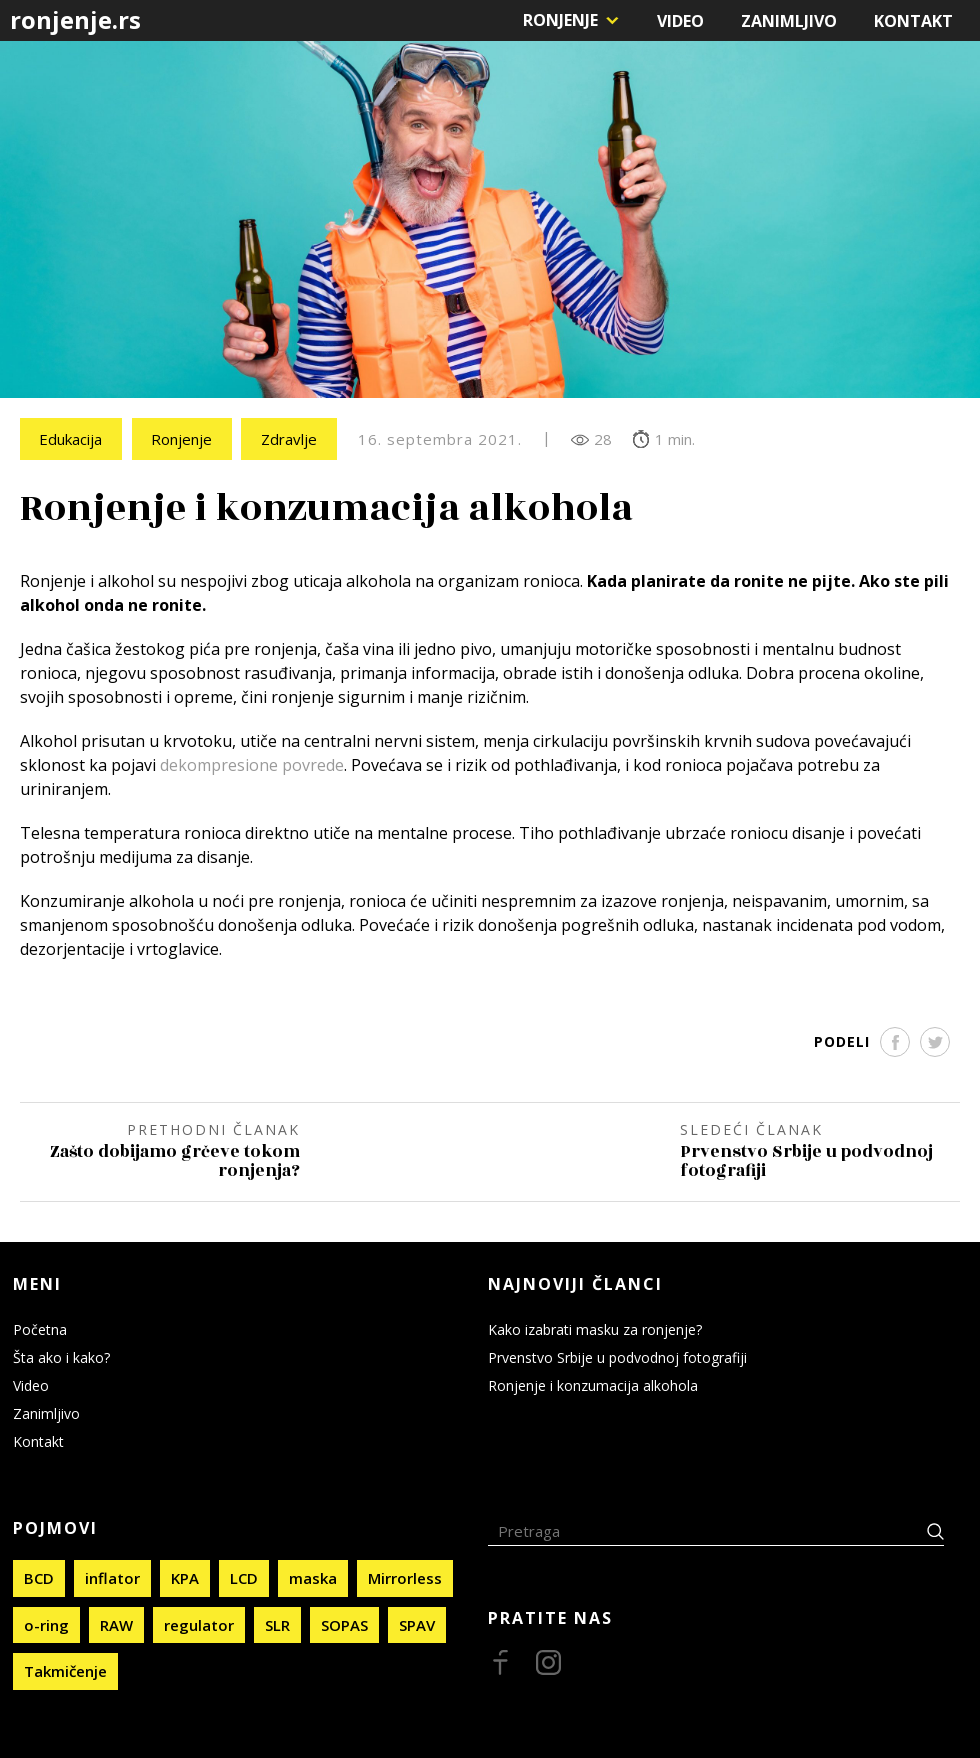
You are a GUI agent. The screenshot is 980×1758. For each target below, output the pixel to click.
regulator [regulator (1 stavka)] (199, 1623)
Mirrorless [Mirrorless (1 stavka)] (405, 1577)
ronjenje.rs (75, 19)
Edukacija (71, 439)
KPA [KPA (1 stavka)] (185, 1577)
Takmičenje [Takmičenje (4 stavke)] (65, 1670)
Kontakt (913, 21)
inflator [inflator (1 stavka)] (112, 1577)
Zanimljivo (789, 21)
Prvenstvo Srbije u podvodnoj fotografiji (806, 1162)
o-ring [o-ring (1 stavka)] (46, 1623)
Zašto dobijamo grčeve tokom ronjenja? (174, 1162)
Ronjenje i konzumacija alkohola (593, 1384)
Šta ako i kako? (61, 1356)
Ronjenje (183, 439)
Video (680, 21)
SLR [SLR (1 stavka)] (277, 1623)
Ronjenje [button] (560, 20)
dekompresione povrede (252, 766)
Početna (40, 1328)
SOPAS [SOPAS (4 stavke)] (344, 1623)
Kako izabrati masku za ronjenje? (595, 1328)
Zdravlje (292, 439)
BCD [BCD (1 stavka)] (39, 1577)
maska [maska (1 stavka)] (313, 1577)
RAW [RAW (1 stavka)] (116, 1623)
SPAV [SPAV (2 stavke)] (417, 1623)
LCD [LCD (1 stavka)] (244, 1577)
